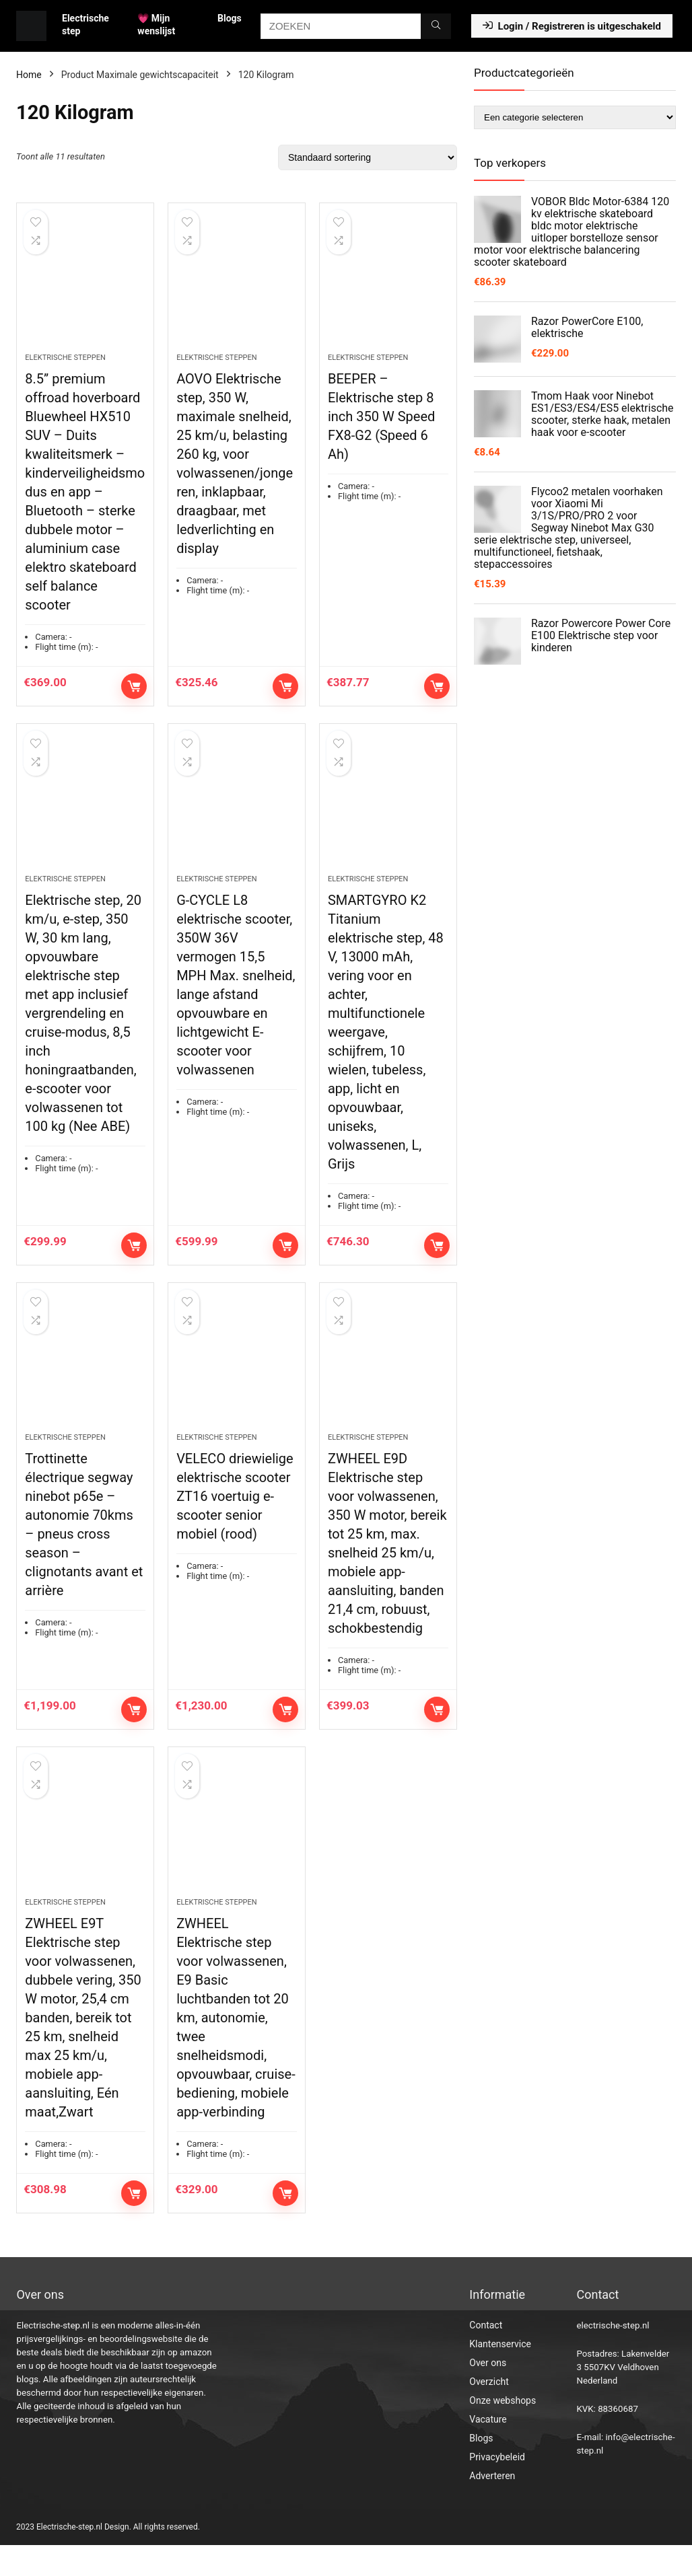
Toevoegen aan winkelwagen (134, 694)
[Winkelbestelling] (367, 157)
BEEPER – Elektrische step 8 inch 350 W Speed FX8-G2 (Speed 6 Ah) (381, 424)
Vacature (488, 2450)
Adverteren (492, 2506)
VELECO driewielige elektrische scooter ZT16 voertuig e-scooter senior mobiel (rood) (234, 1520)
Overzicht (488, 2412)
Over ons (487, 2393)
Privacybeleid (497, 2487)
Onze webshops (502, 2431)
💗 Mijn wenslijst (156, 24)
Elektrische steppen (65, 365)
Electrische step (85, 24)
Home (29, 74)
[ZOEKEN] (436, 26)
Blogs (229, 18)
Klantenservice (500, 2374)
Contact (485, 2356)
